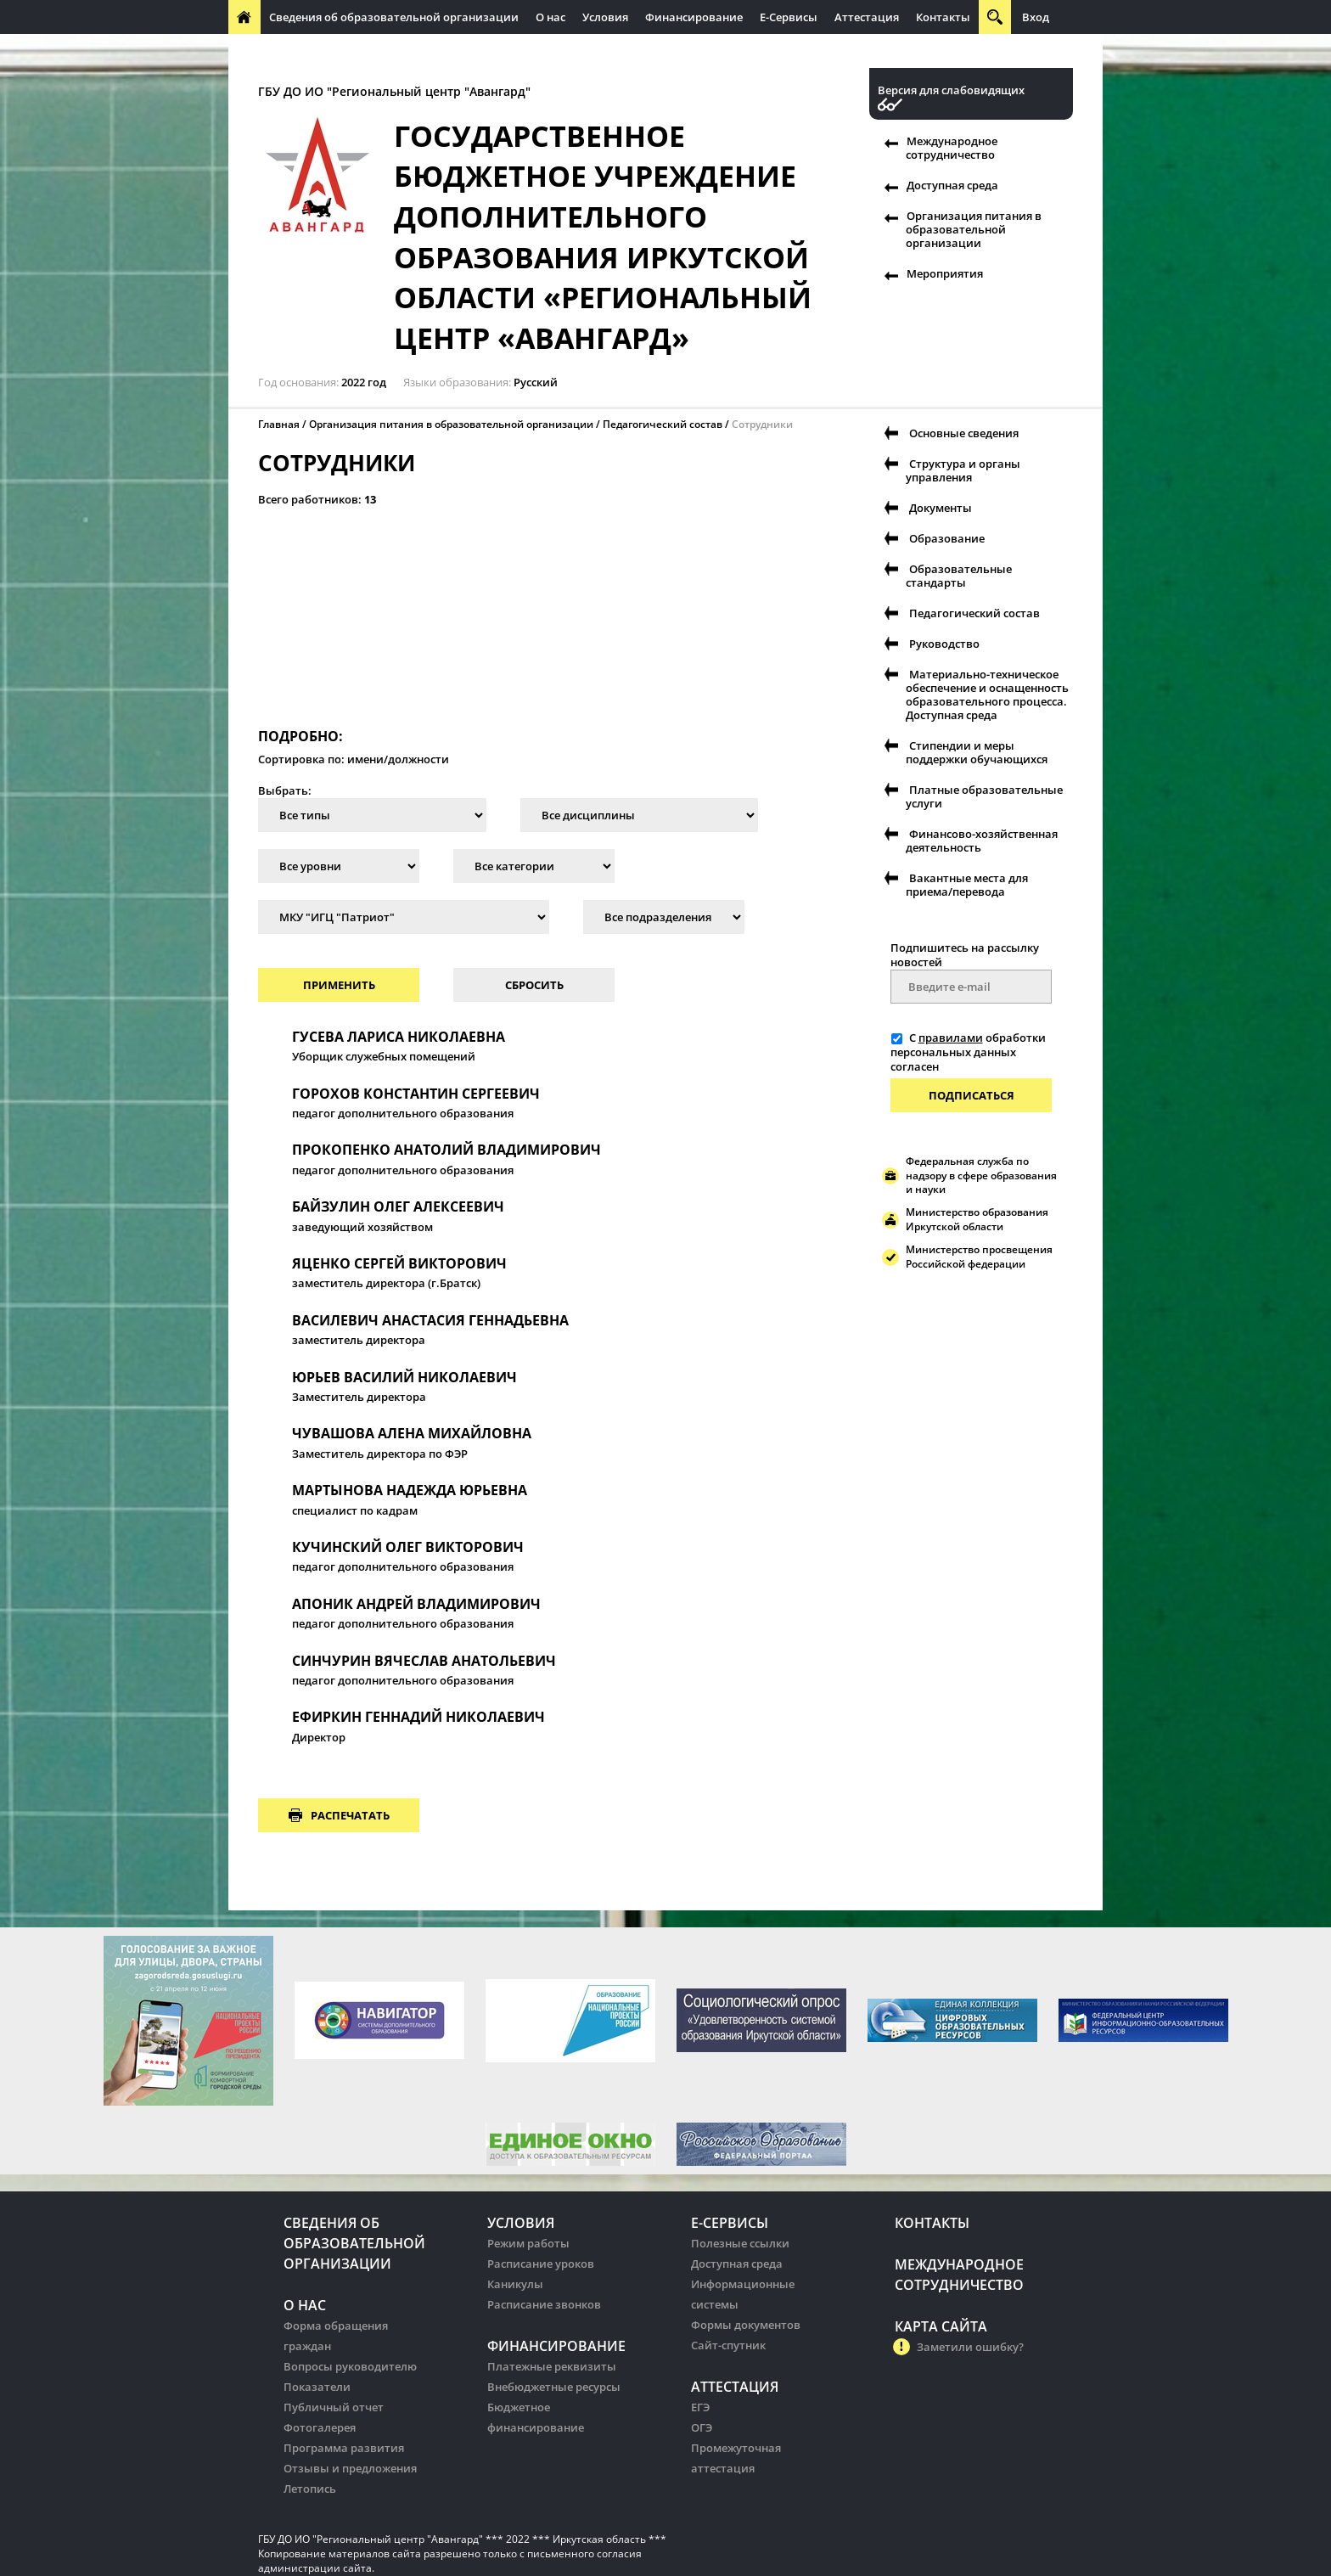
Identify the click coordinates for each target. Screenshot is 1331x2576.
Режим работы (528, 2243)
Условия (605, 17)
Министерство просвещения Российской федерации (979, 1256)
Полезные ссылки (740, 2243)
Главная (279, 424)
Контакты (943, 17)
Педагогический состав (662, 424)
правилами (950, 1037)
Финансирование (694, 17)
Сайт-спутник (728, 2345)
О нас (550, 17)
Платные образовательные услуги (984, 796)
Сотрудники (762, 424)
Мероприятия (945, 273)
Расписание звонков (544, 2304)
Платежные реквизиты (551, 2366)
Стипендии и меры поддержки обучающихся (976, 752)
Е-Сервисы (788, 17)
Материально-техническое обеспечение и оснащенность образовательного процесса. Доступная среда (987, 694)
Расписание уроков (540, 2263)
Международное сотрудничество (328, 51)
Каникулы (515, 2284)
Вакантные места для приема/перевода (967, 884)
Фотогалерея (320, 2427)
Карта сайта (941, 2326)
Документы (940, 507)
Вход (1035, 17)
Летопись (310, 2488)
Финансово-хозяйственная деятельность (982, 840)
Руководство (944, 643)
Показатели (317, 2386)
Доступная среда (952, 185)
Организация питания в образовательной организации (974, 229)
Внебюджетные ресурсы (554, 2386)
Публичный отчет (334, 2407)
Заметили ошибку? (970, 2346)
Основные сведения (964, 433)
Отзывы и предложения (350, 2468)
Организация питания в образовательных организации (594, 51)
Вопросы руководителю (350, 2366)
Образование (947, 538)
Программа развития (344, 2447)
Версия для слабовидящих (951, 90)
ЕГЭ (700, 2407)
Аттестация (866, 17)
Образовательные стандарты (959, 575)
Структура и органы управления (963, 470)
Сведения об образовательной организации (394, 17)
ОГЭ (701, 2427)
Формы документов (745, 2324)
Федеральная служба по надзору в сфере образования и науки (981, 1175)
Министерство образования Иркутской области (977, 1219)
